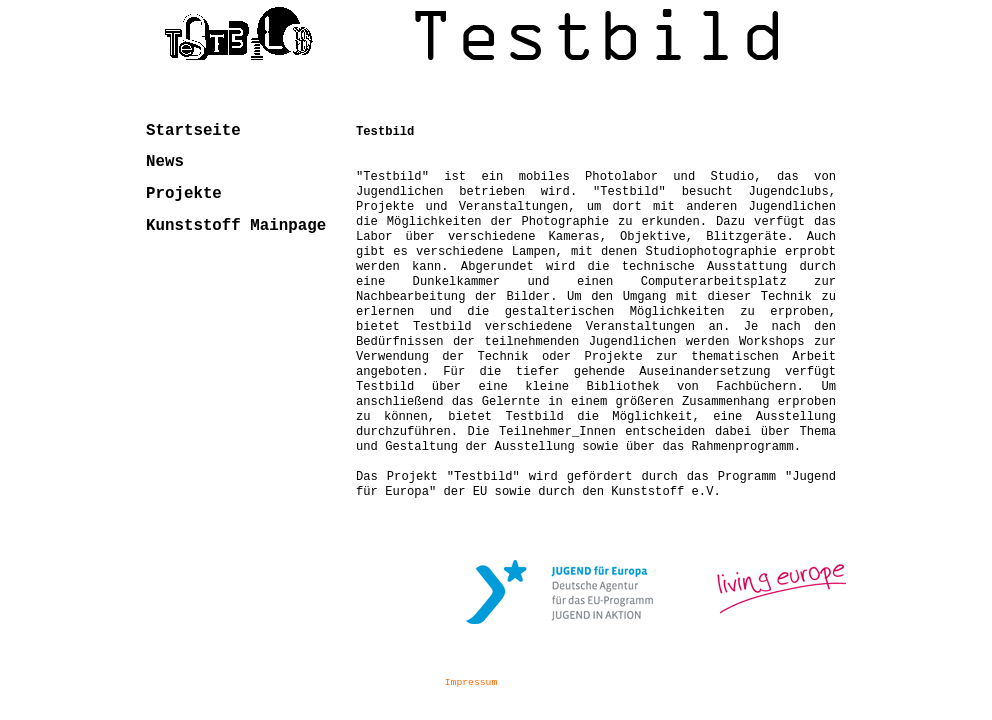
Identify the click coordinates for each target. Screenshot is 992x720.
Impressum (471, 682)
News (165, 162)
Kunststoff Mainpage (236, 226)
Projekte (184, 194)
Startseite (193, 131)
